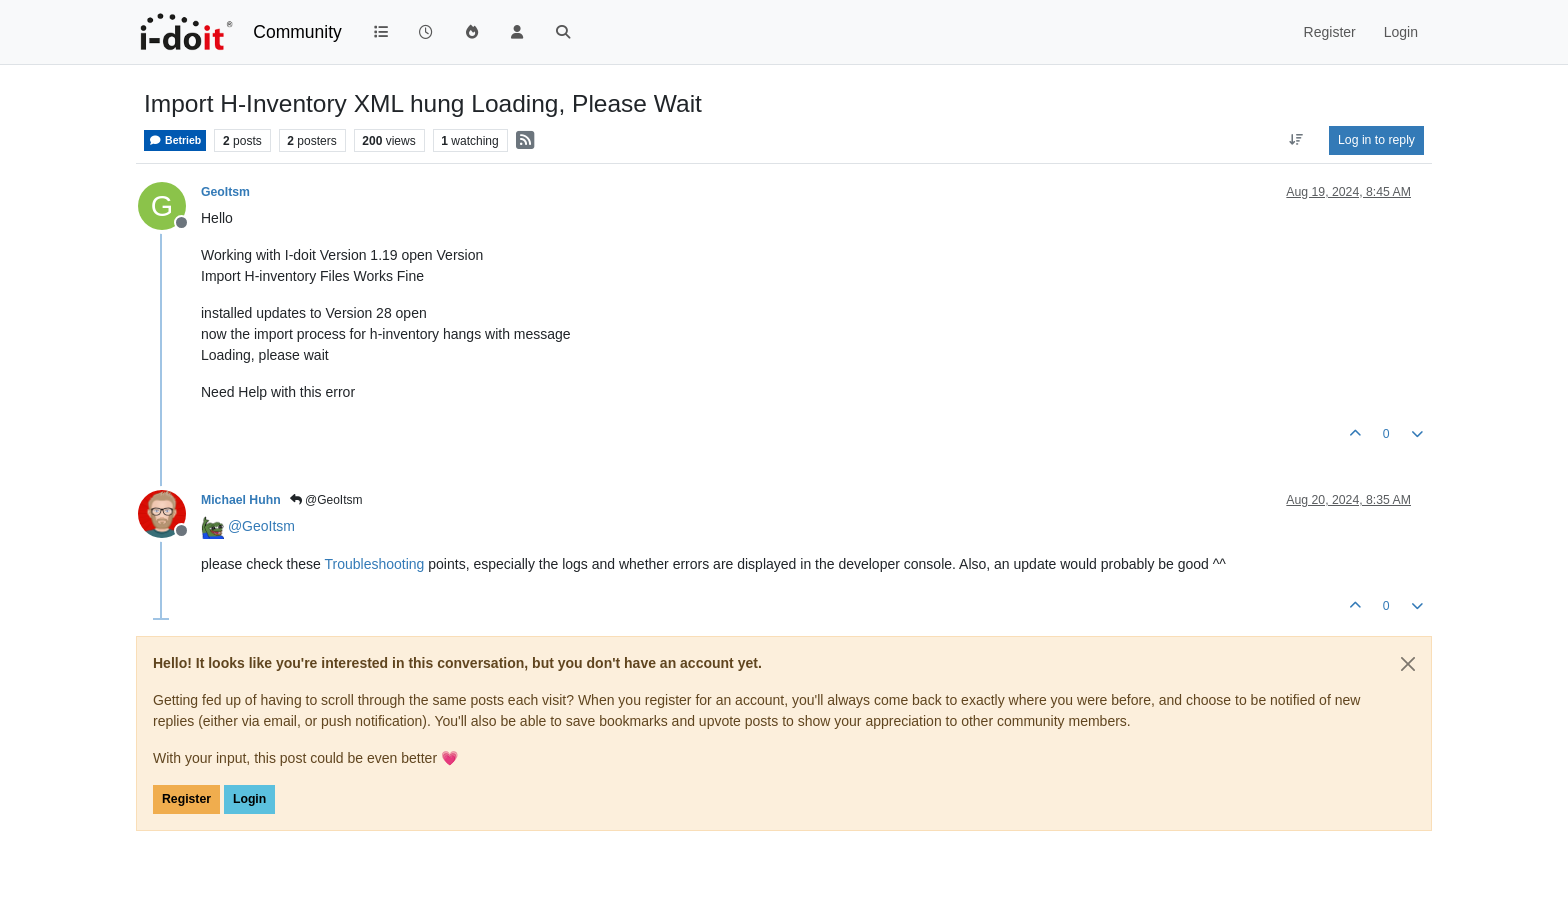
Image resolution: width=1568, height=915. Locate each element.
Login (249, 799)
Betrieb (175, 140)
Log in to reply (1376, 140)
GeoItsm (225, 192)
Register (186, 799)
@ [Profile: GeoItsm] (261, 526)
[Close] (1408, 664)
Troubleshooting (375, 564)
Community (297, 32)
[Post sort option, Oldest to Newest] (1296, 140)
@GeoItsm (326, 500)
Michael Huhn (241, 500)
